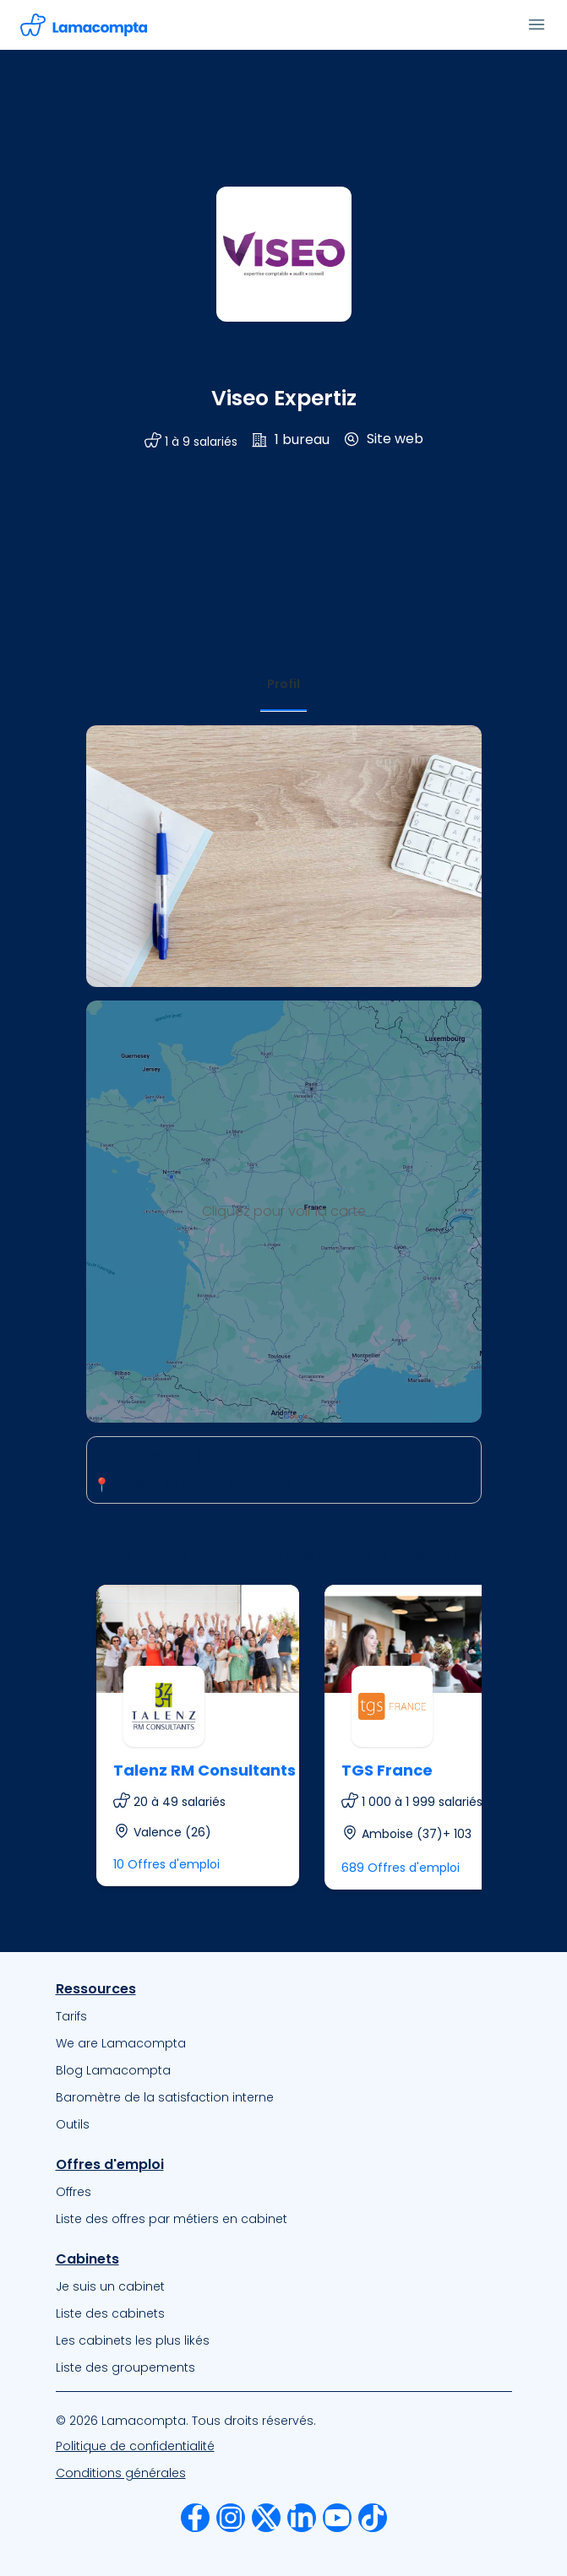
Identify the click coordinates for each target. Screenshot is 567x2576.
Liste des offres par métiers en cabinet (171, 2218)
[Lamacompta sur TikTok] (372, 2517)
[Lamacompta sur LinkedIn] (301, 2517)
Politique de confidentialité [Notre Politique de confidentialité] (135, 2446)
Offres (73, 2191)
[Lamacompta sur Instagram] (230, 2517)
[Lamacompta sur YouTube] (337, 2517)
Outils (73, 2124)
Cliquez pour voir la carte (284, 1211)
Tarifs (71, 2016)
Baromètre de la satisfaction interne (165, 2097)
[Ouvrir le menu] (536, 24)
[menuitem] (284, 2016)
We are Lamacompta (121, 2043)
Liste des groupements (125, 2367)
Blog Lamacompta (113, 2070)
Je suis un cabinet (110, 2286)
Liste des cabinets (110, 2313)
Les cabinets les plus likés (133, 2340)
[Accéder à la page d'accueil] (83, 25)
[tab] (283, 684)
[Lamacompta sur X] (266, 2517)
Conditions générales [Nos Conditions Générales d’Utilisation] (121, 2473)
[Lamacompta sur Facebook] (195, 2517)
